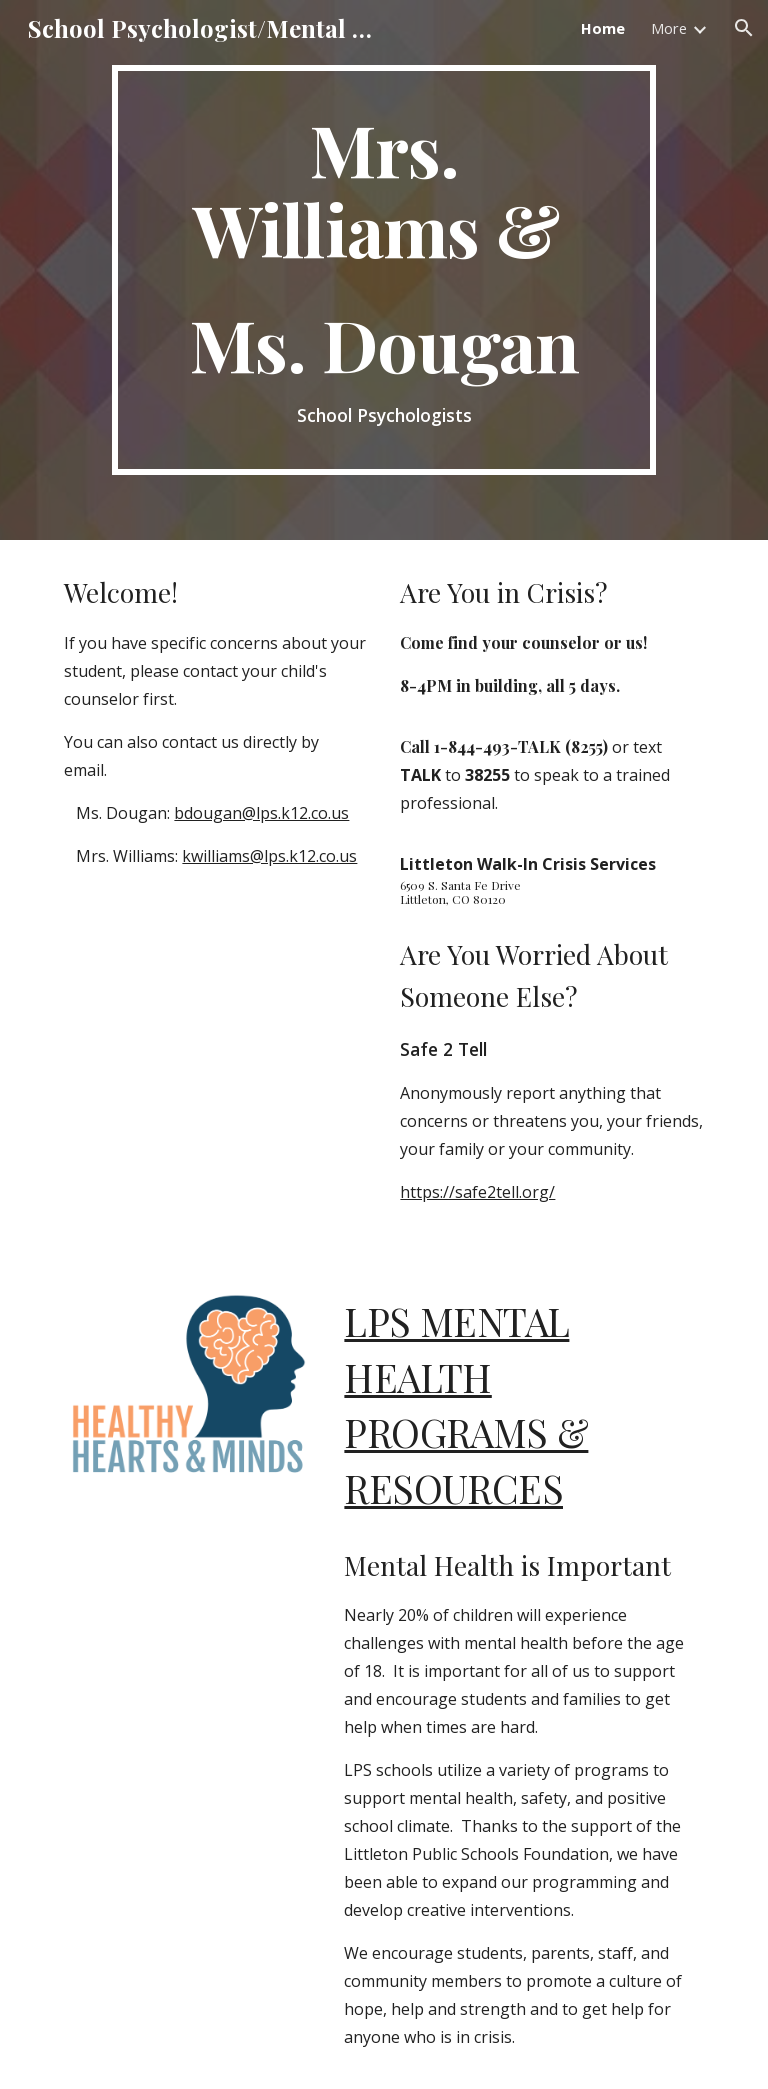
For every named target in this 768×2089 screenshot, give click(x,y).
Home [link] (603, 28)
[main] (383, 269)
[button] (744, 28)
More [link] (669, 28)
